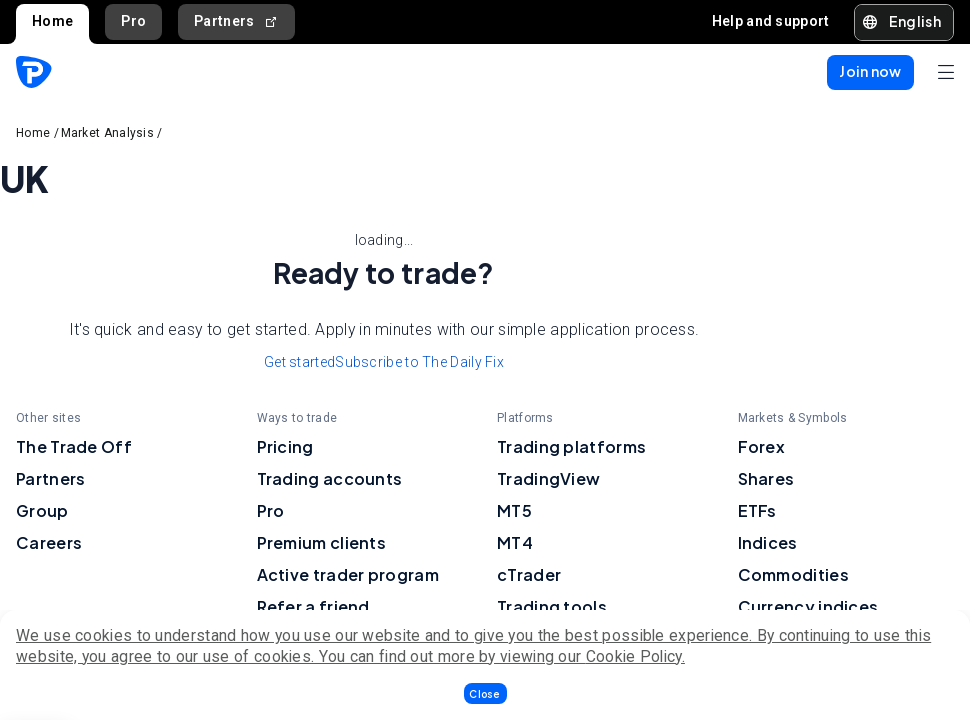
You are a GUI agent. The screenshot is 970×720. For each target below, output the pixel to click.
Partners (236, 21)
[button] (485, 693)
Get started (299, 362)
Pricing (285, 446)
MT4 (515, 542)
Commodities (793, 574)
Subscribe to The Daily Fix (419, 362)
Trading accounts (330, 478)
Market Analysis (108, 133)
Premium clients (322, 542)
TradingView (548, 478)
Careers (49, 542)
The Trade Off (74, 446)
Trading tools (552, 606)
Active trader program (348, 574)
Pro (133, 21)
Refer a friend (313, 606)
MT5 (514, 510)
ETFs (757, 510)
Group (42, 510)
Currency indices (808, 606)
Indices (768, 542)
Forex (762, 446)
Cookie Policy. (635, 656)
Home (52, 21)
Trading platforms (571, 446)
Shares (766, 478)
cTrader (529, 574)
